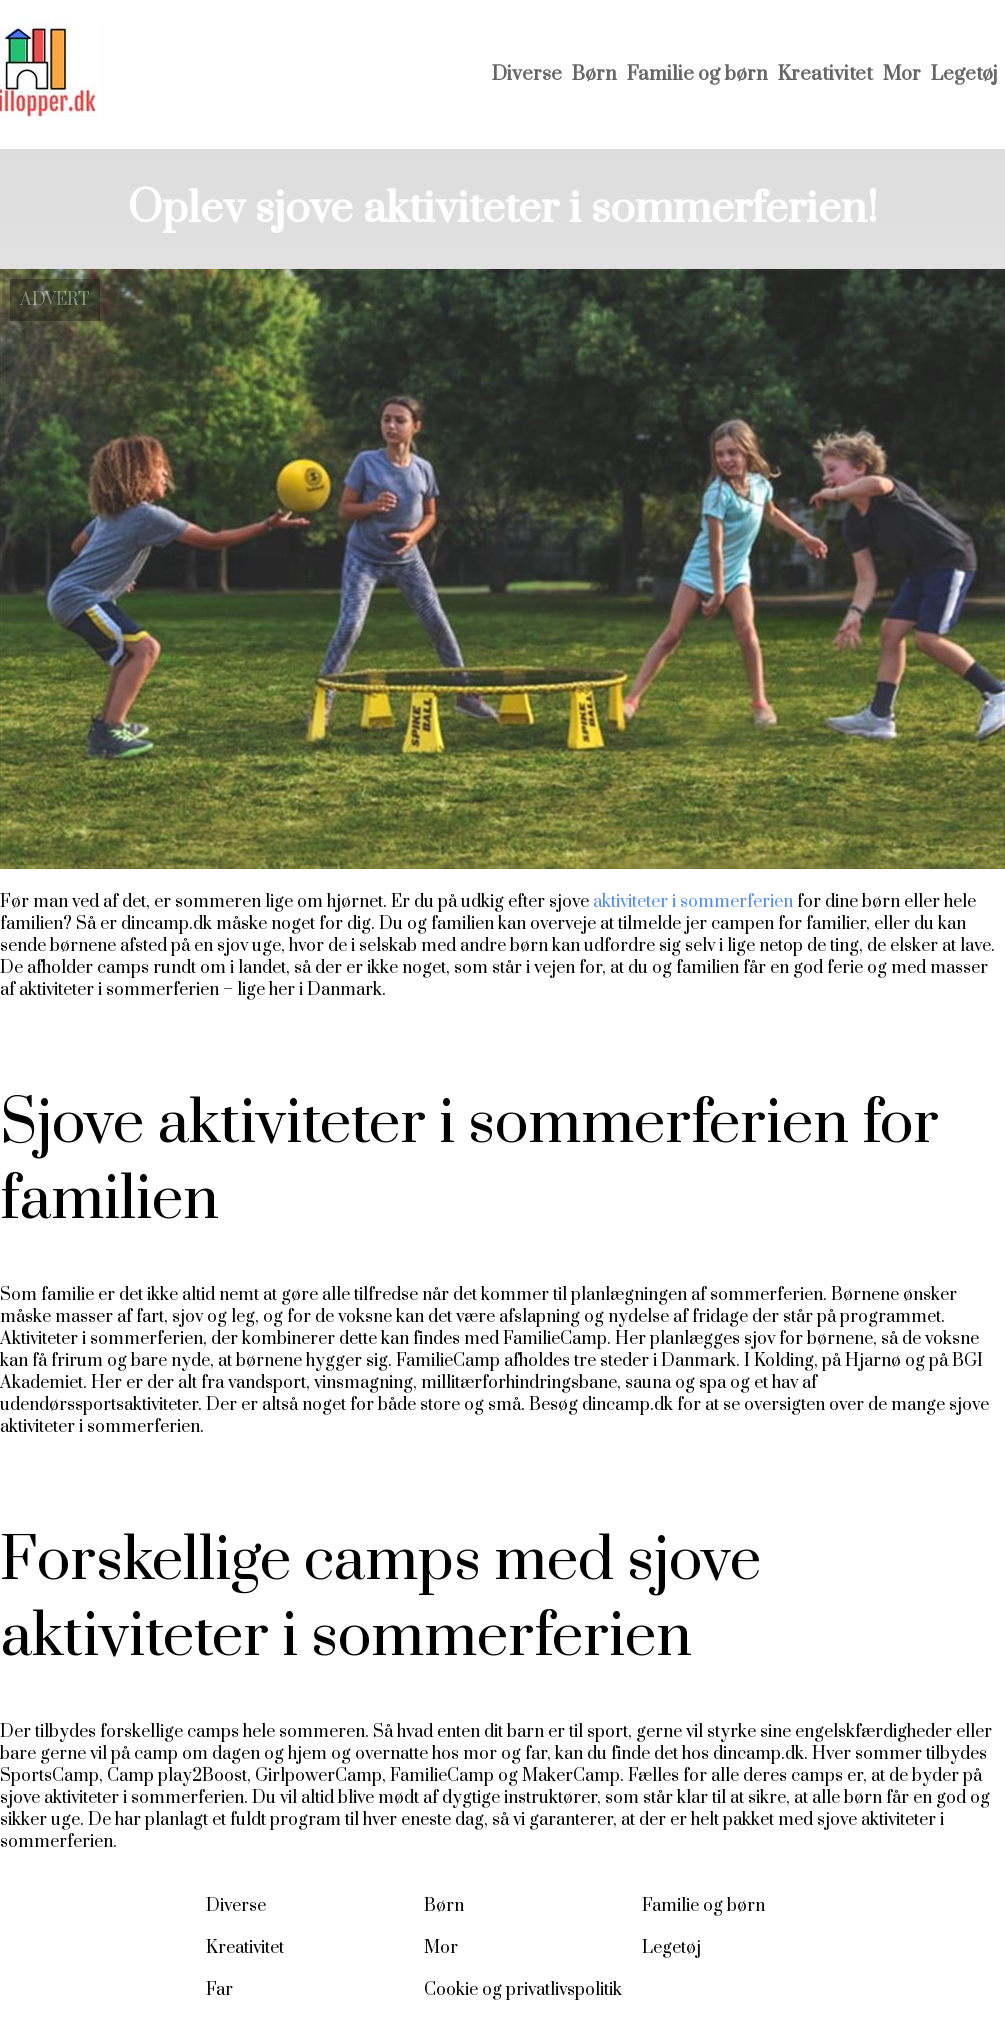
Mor (902, 74)
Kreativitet (825, 74)
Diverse (527, 74)
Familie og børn (697, 74)
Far (219, 1990)
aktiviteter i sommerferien (693, 902)
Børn (594, 74)
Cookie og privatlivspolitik (523, 1990)
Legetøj (964, 74)
